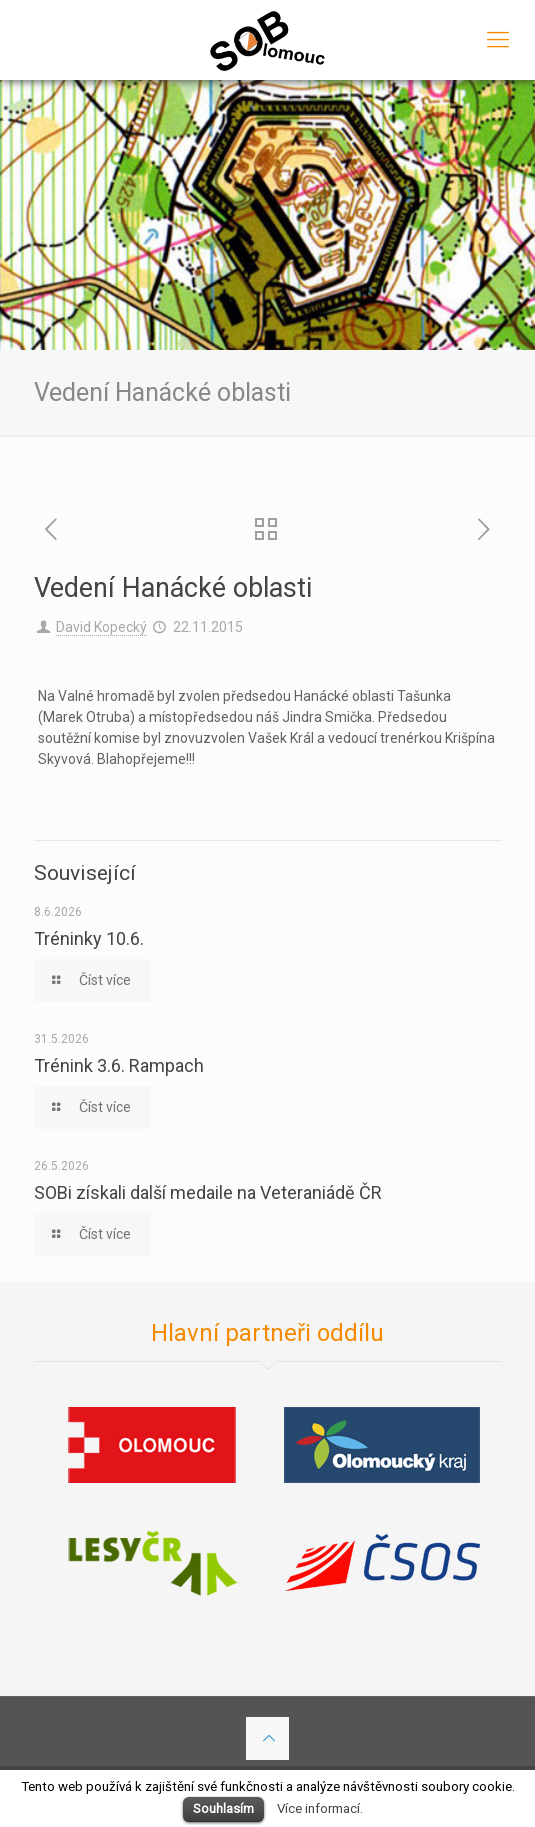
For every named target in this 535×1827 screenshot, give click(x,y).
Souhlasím (223, 1808)
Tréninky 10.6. (89, 938)
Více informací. (320, 1808)
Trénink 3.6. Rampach (119, 1065)
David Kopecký (101, 627)
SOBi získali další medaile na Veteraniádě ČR (208, 1192)
